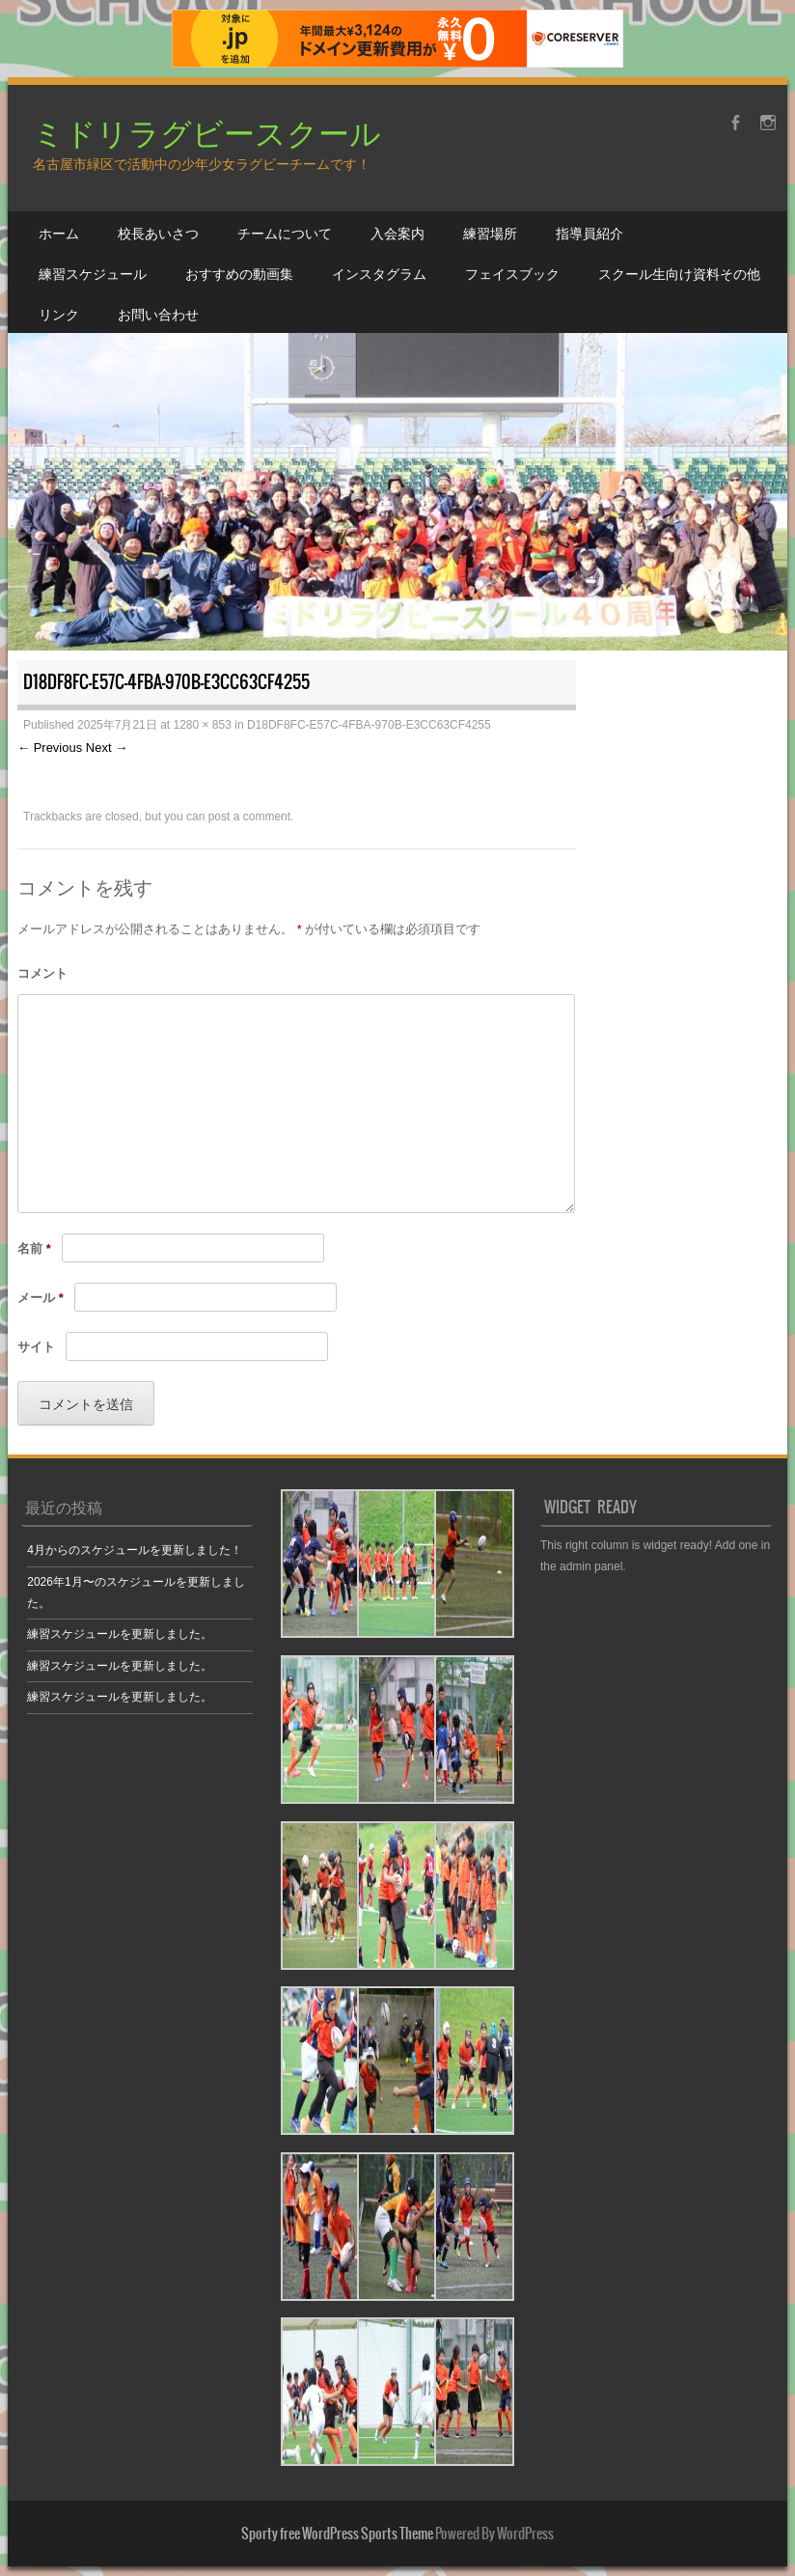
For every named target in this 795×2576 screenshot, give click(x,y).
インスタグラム (379, 273)
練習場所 (490, 232)
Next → (106, 747)
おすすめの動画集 (239, 273)
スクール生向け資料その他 (679, 273)
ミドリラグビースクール (207, 131)
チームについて (284, 232)
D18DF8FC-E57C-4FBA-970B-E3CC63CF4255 (369, 725)
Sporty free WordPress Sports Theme (337, 2533)
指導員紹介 (589, 232)
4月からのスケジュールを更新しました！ (134, 1550)
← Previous (49, 747)
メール (40, 1297)
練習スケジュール (93, 273)
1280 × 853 (202, 725)
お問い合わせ (158, 313)
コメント (42, 973)
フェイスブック (512, 273)
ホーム (59, 232)
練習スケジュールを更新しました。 (119, 1634)
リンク (59, 313)
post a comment (249, 816)
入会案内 (397, 232)
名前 (34, 1248)
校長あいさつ (158, 232)
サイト (36, 1347)
